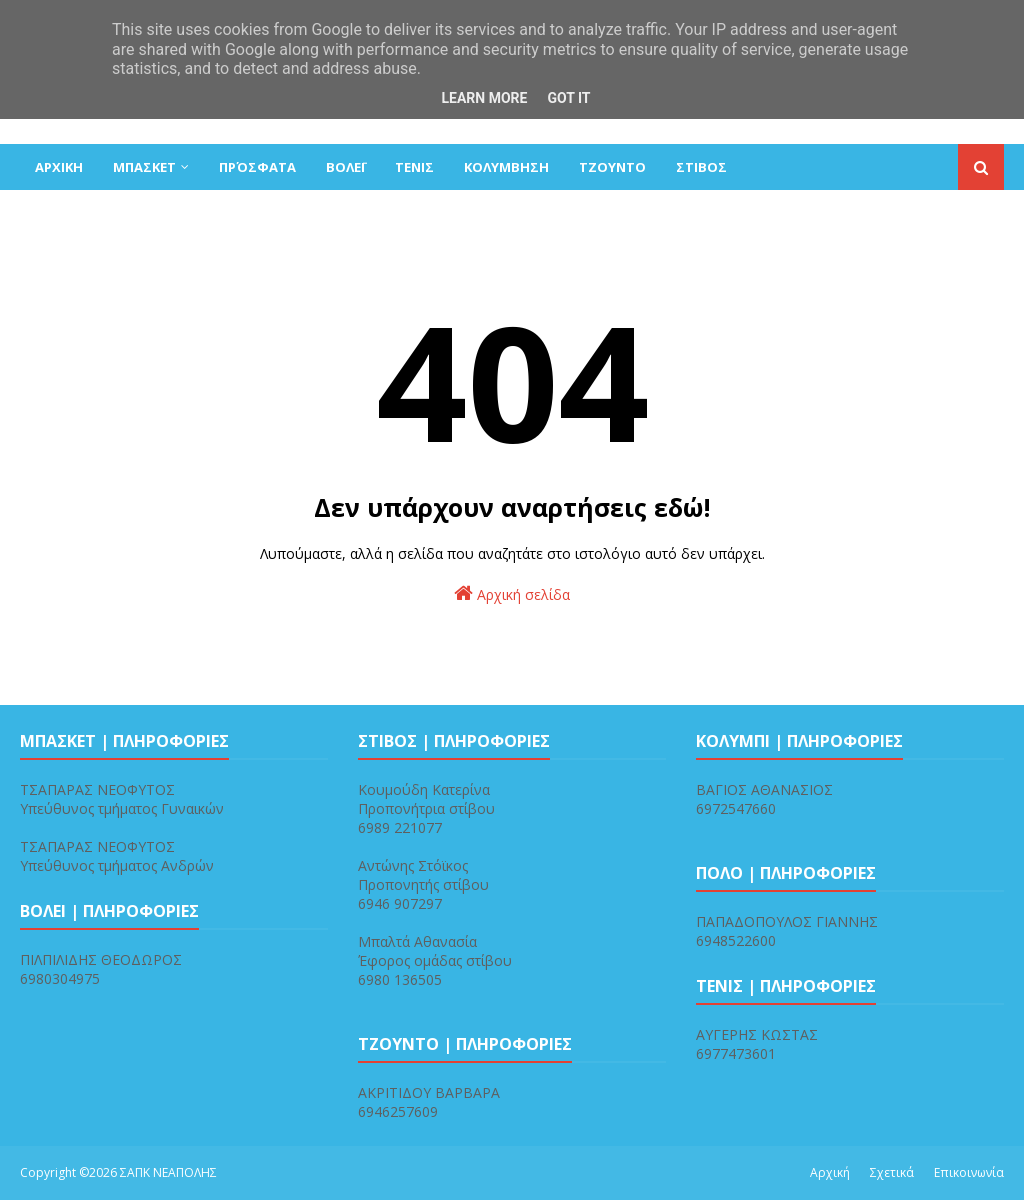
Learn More (484, 98)
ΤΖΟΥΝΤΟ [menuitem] (612, 167)
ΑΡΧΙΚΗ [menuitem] (59, 167)
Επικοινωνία (969, 1172)
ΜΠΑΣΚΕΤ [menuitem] (144, 167)
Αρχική (830, 1172)
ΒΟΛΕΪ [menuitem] (345, 167)
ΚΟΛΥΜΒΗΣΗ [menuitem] (506, 167)
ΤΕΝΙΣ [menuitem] (414, 167)
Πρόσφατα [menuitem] (257, 167)
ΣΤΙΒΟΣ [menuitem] (701, 167)
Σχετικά (892, 1172)
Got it (568, 98)
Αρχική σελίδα (512, 593)
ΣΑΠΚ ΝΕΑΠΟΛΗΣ (168, 1172)
